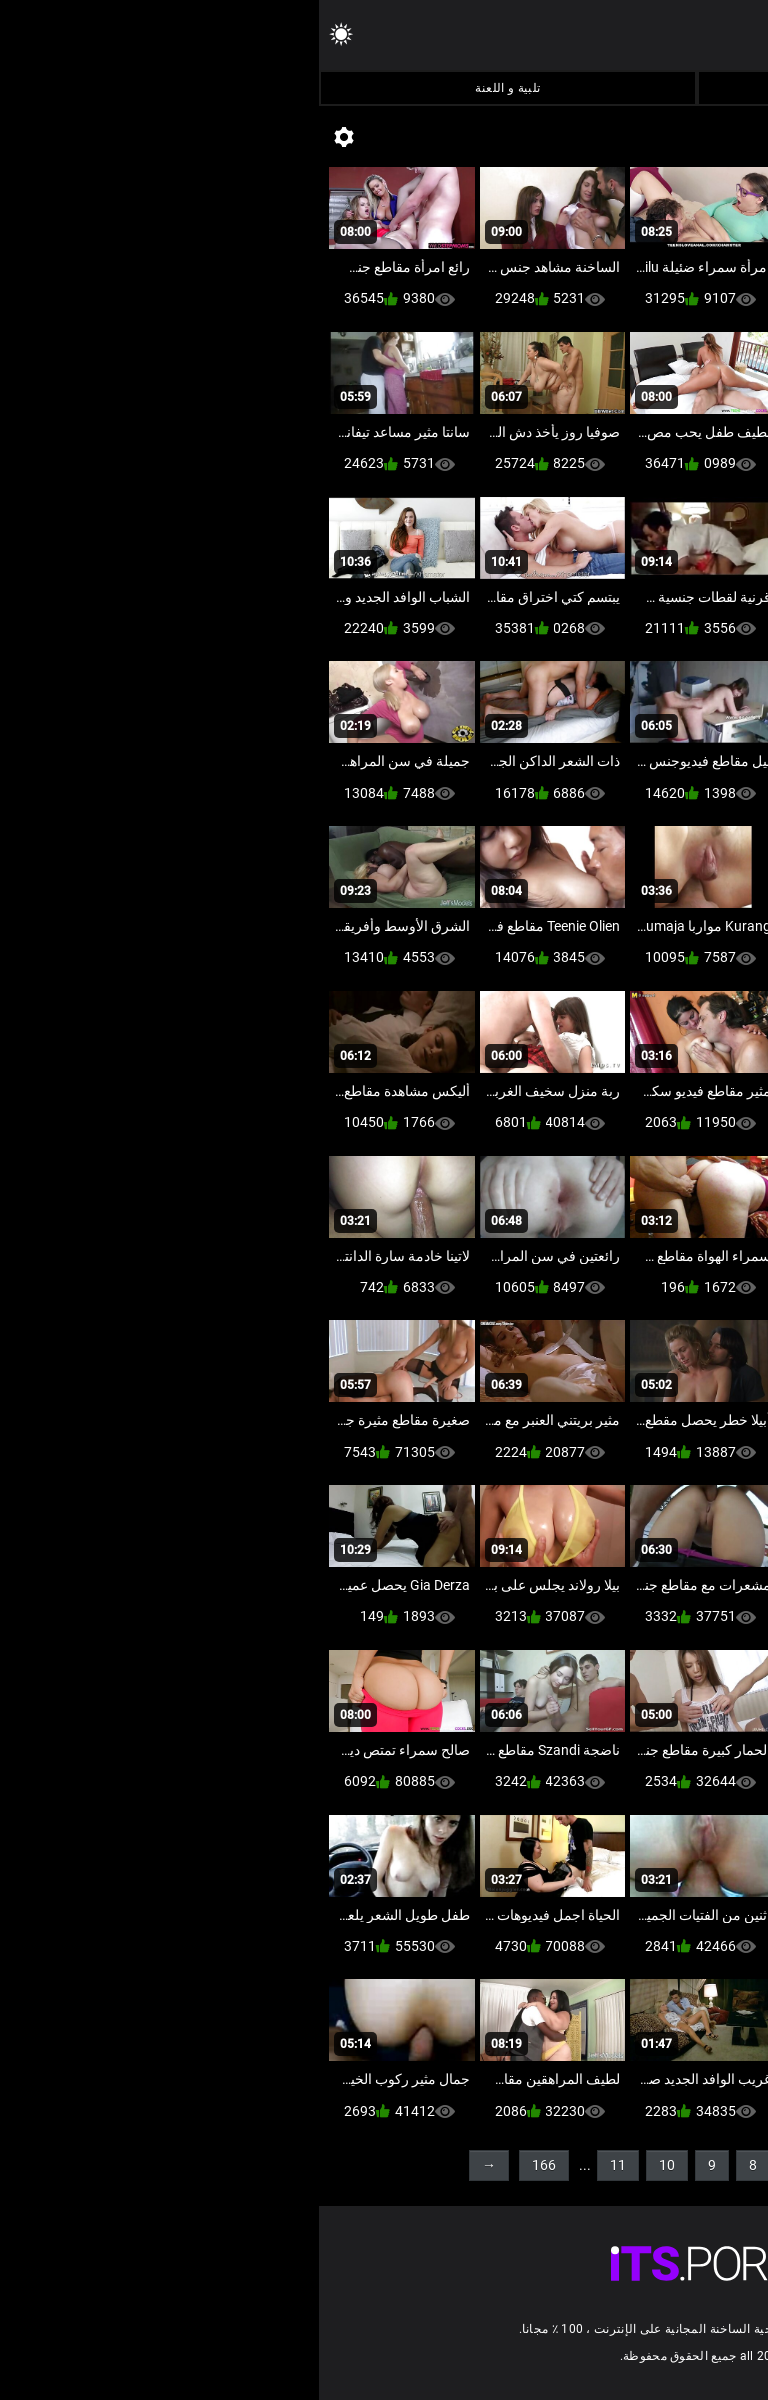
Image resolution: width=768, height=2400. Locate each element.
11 (299, 2165)
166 (225, 2165)
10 (348, 2165)
